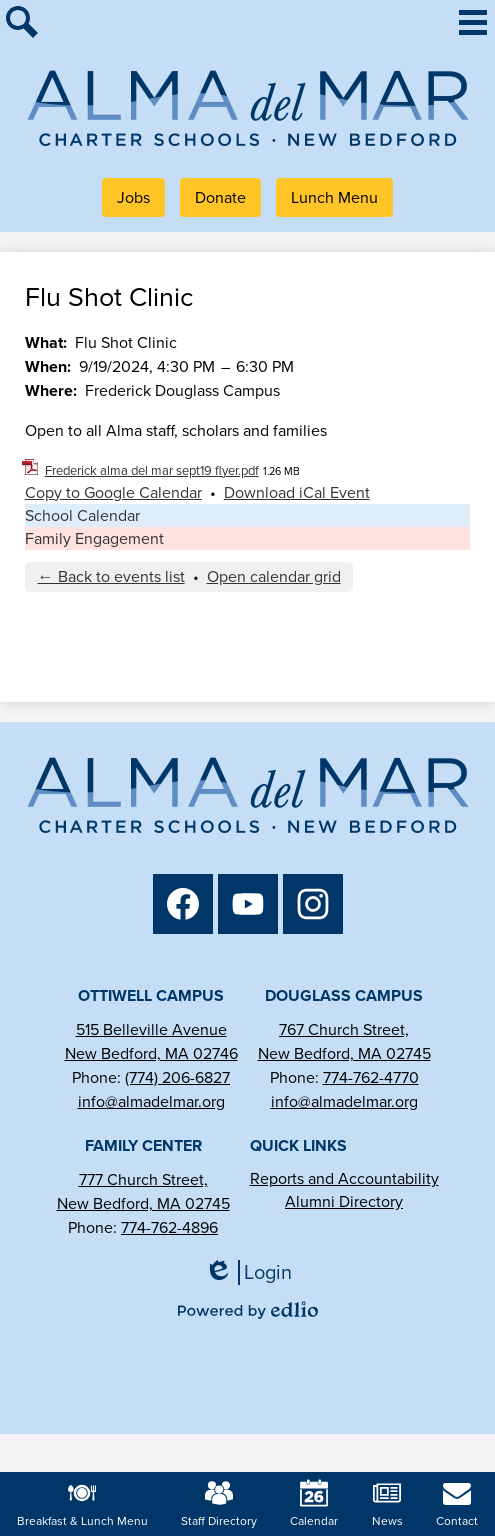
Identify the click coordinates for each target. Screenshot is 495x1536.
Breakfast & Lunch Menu (82, 1504)
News (387, 1504)
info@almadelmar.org (151, 1101)
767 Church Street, (344, 1029)
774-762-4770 (371, 1077)
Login (248, 1272)
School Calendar (82, 515)
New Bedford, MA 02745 (344, 1053)
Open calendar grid (274, 576)
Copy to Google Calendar (113, 492)
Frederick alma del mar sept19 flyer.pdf (152, 470)
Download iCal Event (297, 492)
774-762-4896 (169, 1227)
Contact (457, 1504)
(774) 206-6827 (177, 1077)
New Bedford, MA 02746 (151, 1053)
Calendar (314, 1504)
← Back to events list (111, 576)
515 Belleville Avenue (151, 1029)
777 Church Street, (143, 1179)
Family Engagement (94, 538)
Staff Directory (219, 1504)
